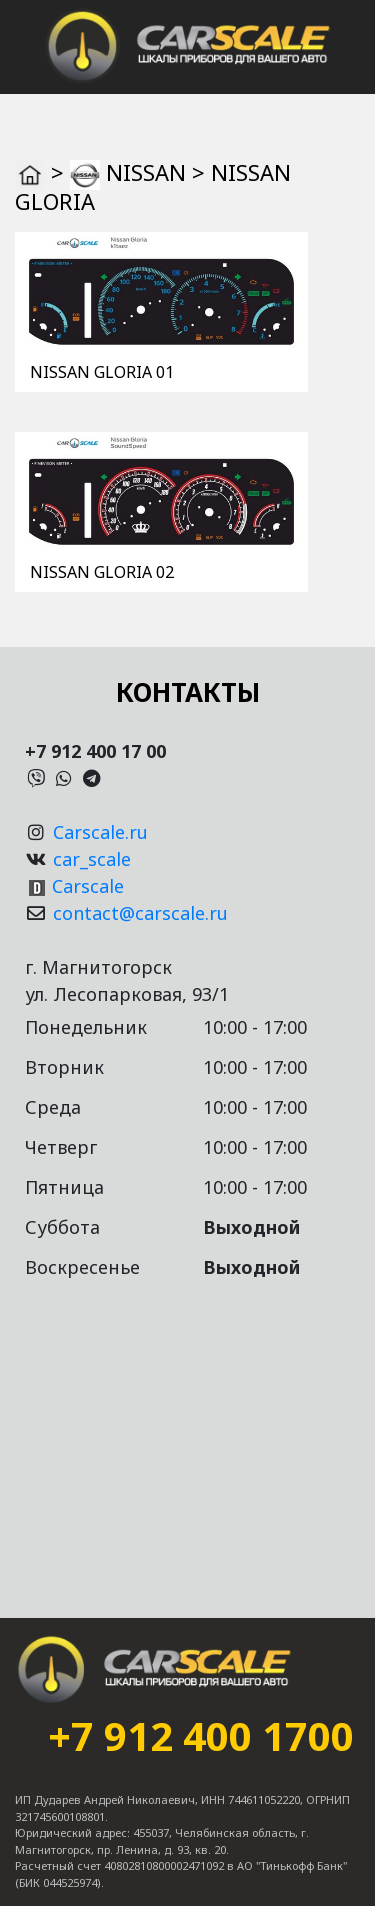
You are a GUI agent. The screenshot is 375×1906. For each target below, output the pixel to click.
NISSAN (146, 172)
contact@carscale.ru (140, 913)
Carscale (88, 886)
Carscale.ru (100, 832)
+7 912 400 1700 (201, 1736)
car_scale (92, 859)
